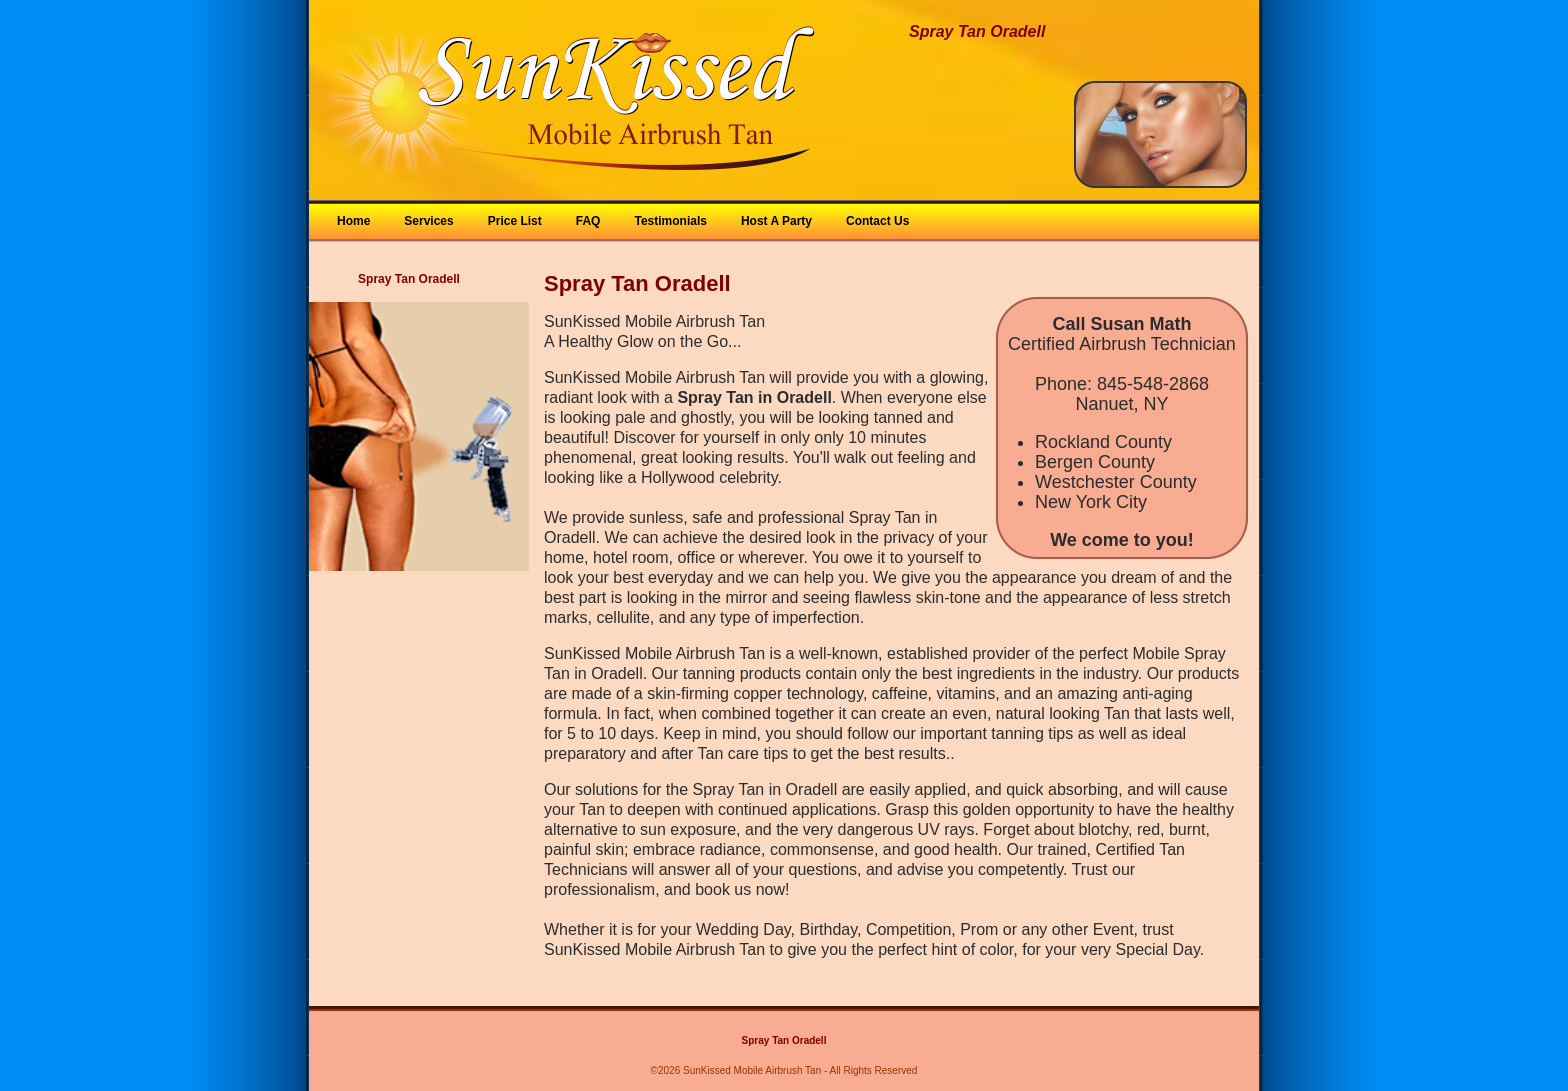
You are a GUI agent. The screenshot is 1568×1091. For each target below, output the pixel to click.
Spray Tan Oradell (784, 1040)
